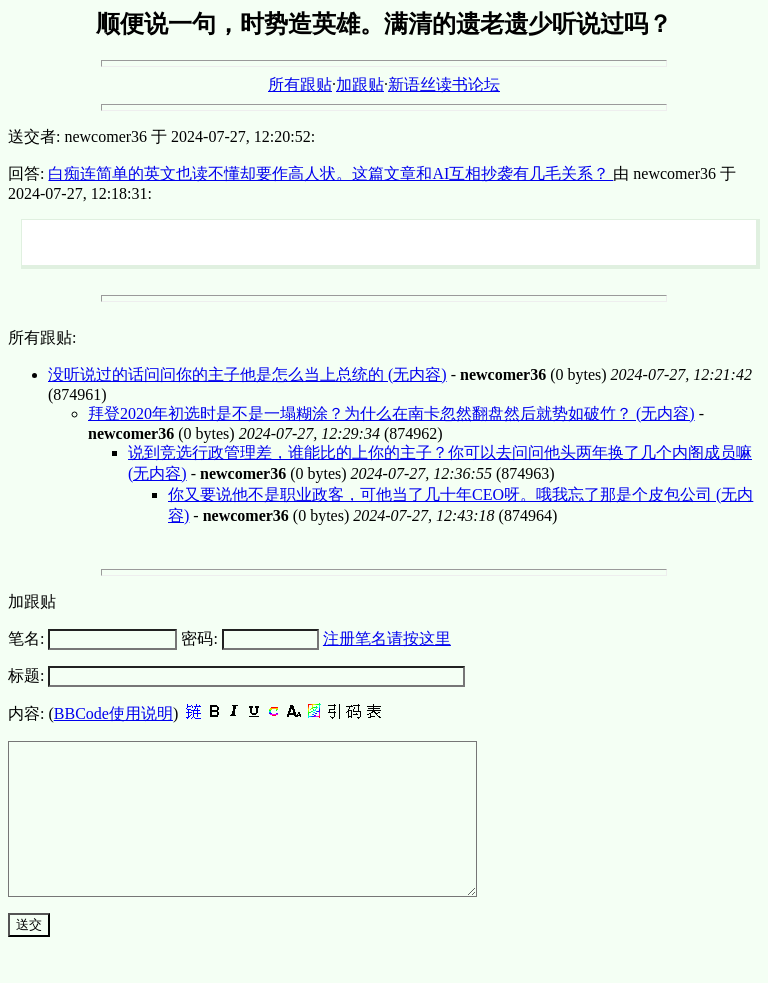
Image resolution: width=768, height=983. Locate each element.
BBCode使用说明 (113, 713)
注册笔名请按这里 (387, 638)
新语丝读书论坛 (444, 84)
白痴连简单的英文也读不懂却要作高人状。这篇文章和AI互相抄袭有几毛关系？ (330, 173)
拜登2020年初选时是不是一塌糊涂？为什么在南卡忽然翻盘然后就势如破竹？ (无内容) (391, 413)
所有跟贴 (300, 84)
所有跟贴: (42, 337)
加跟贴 (360, 84)
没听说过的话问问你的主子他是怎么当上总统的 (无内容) (247, 374)
